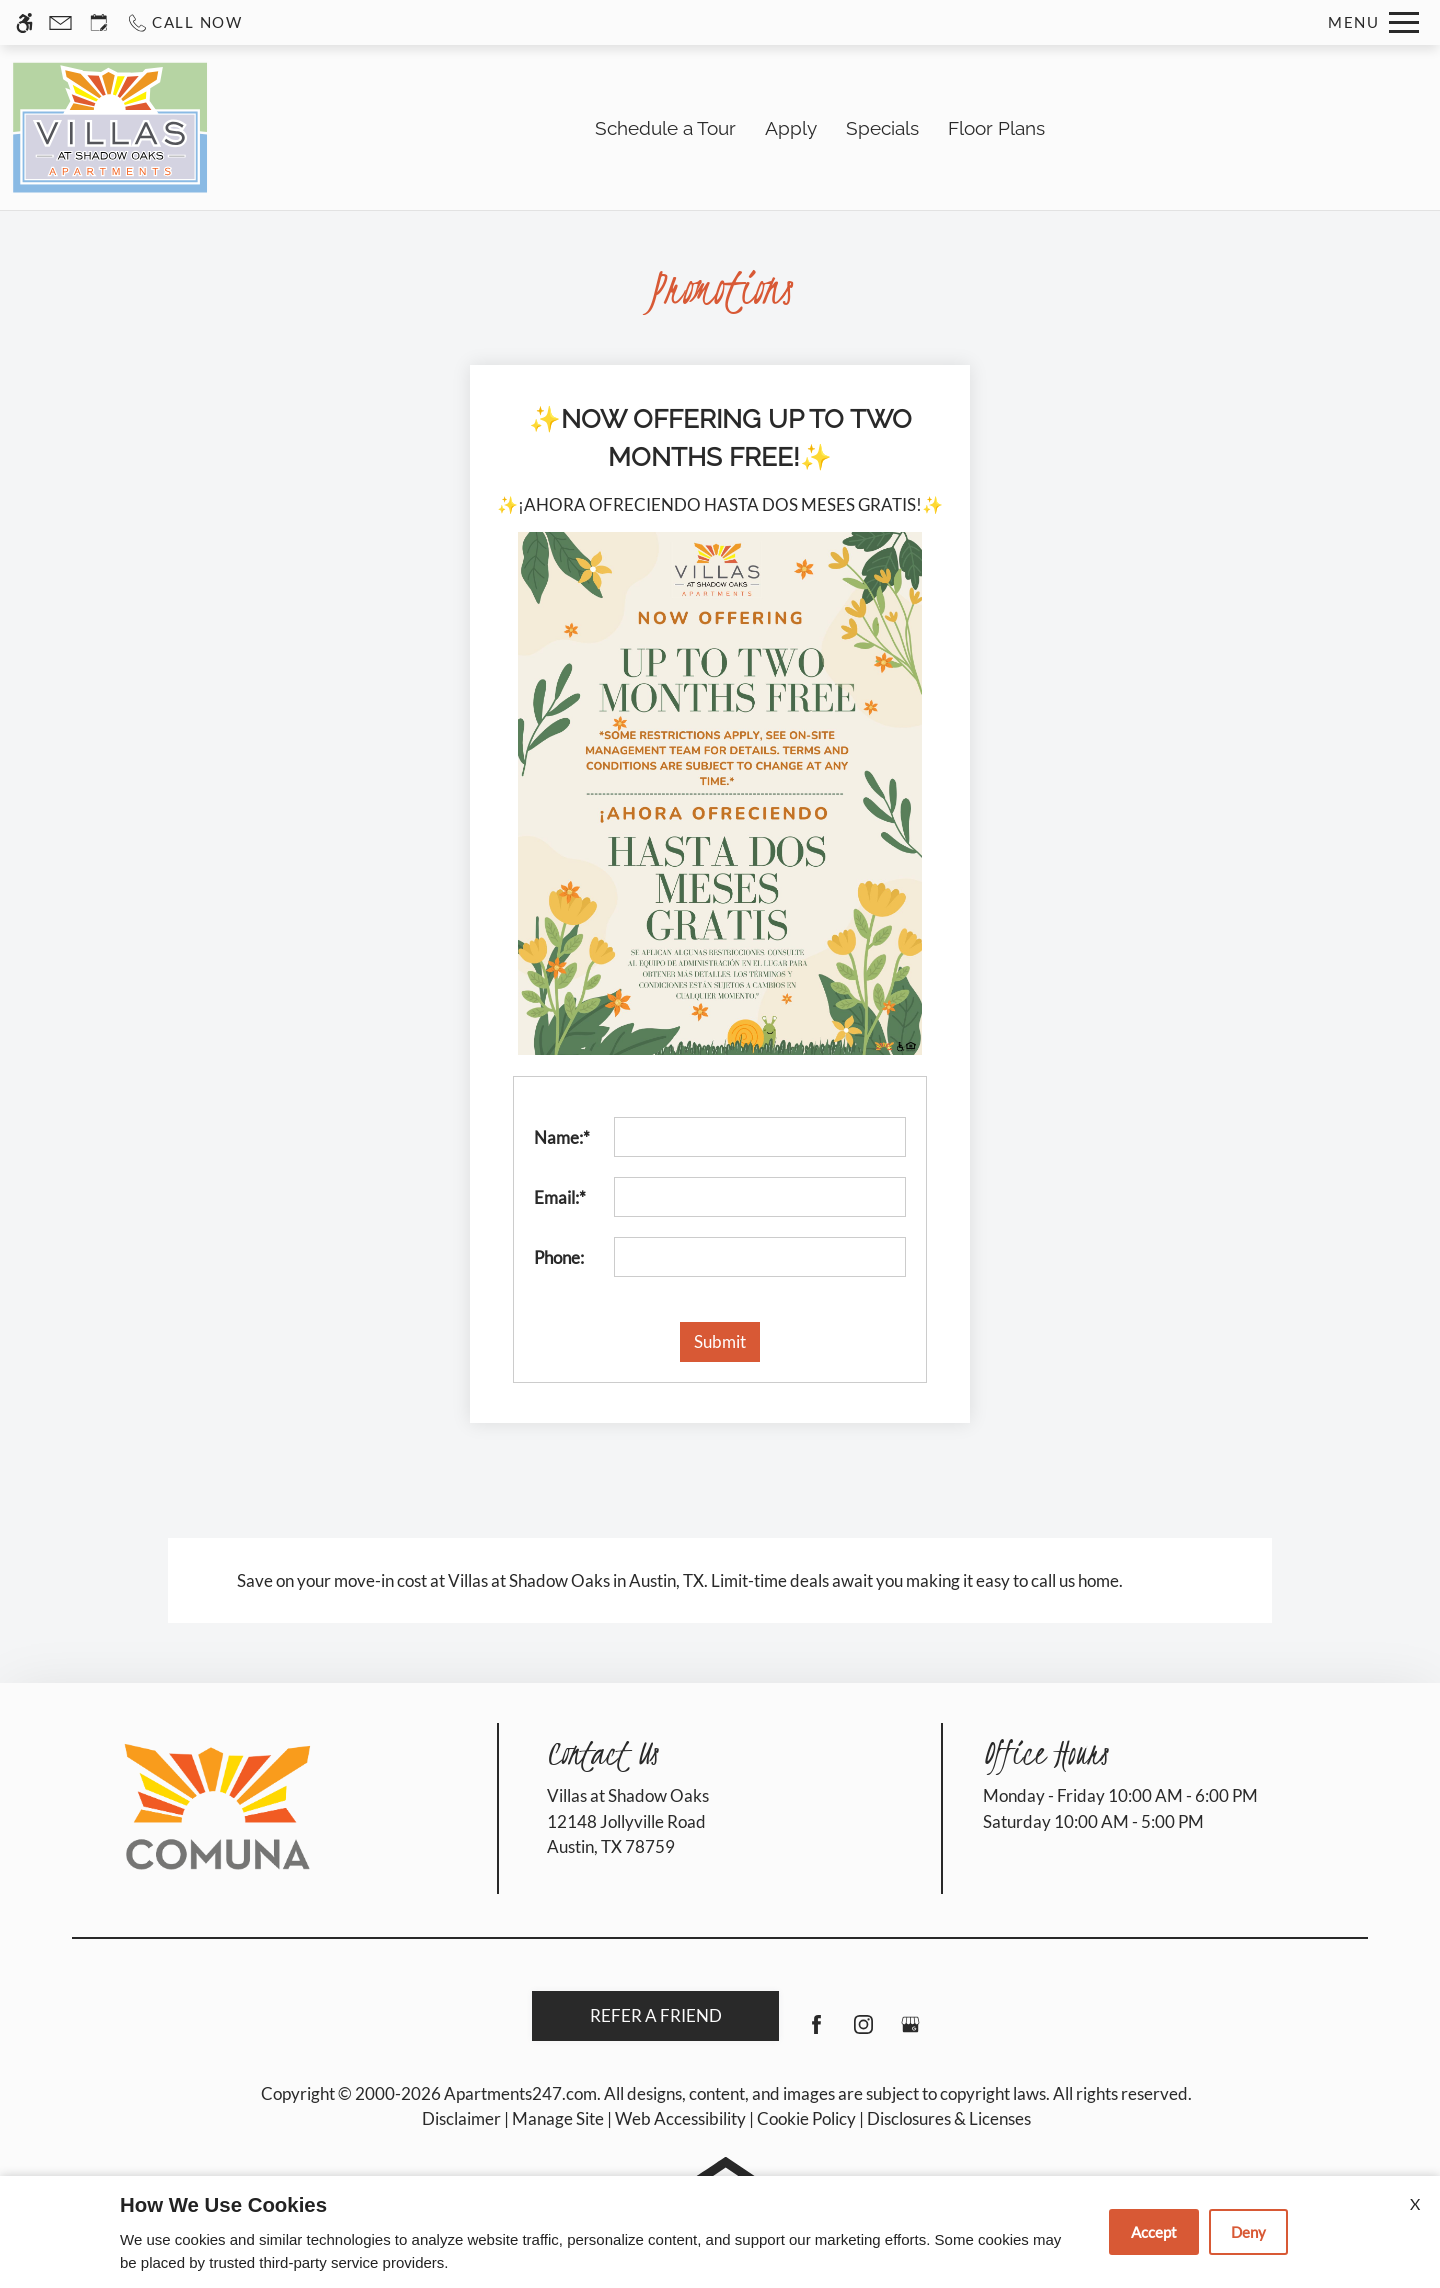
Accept (1154, 2232)
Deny (1248, 2232)
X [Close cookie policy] (1415, 2203)
